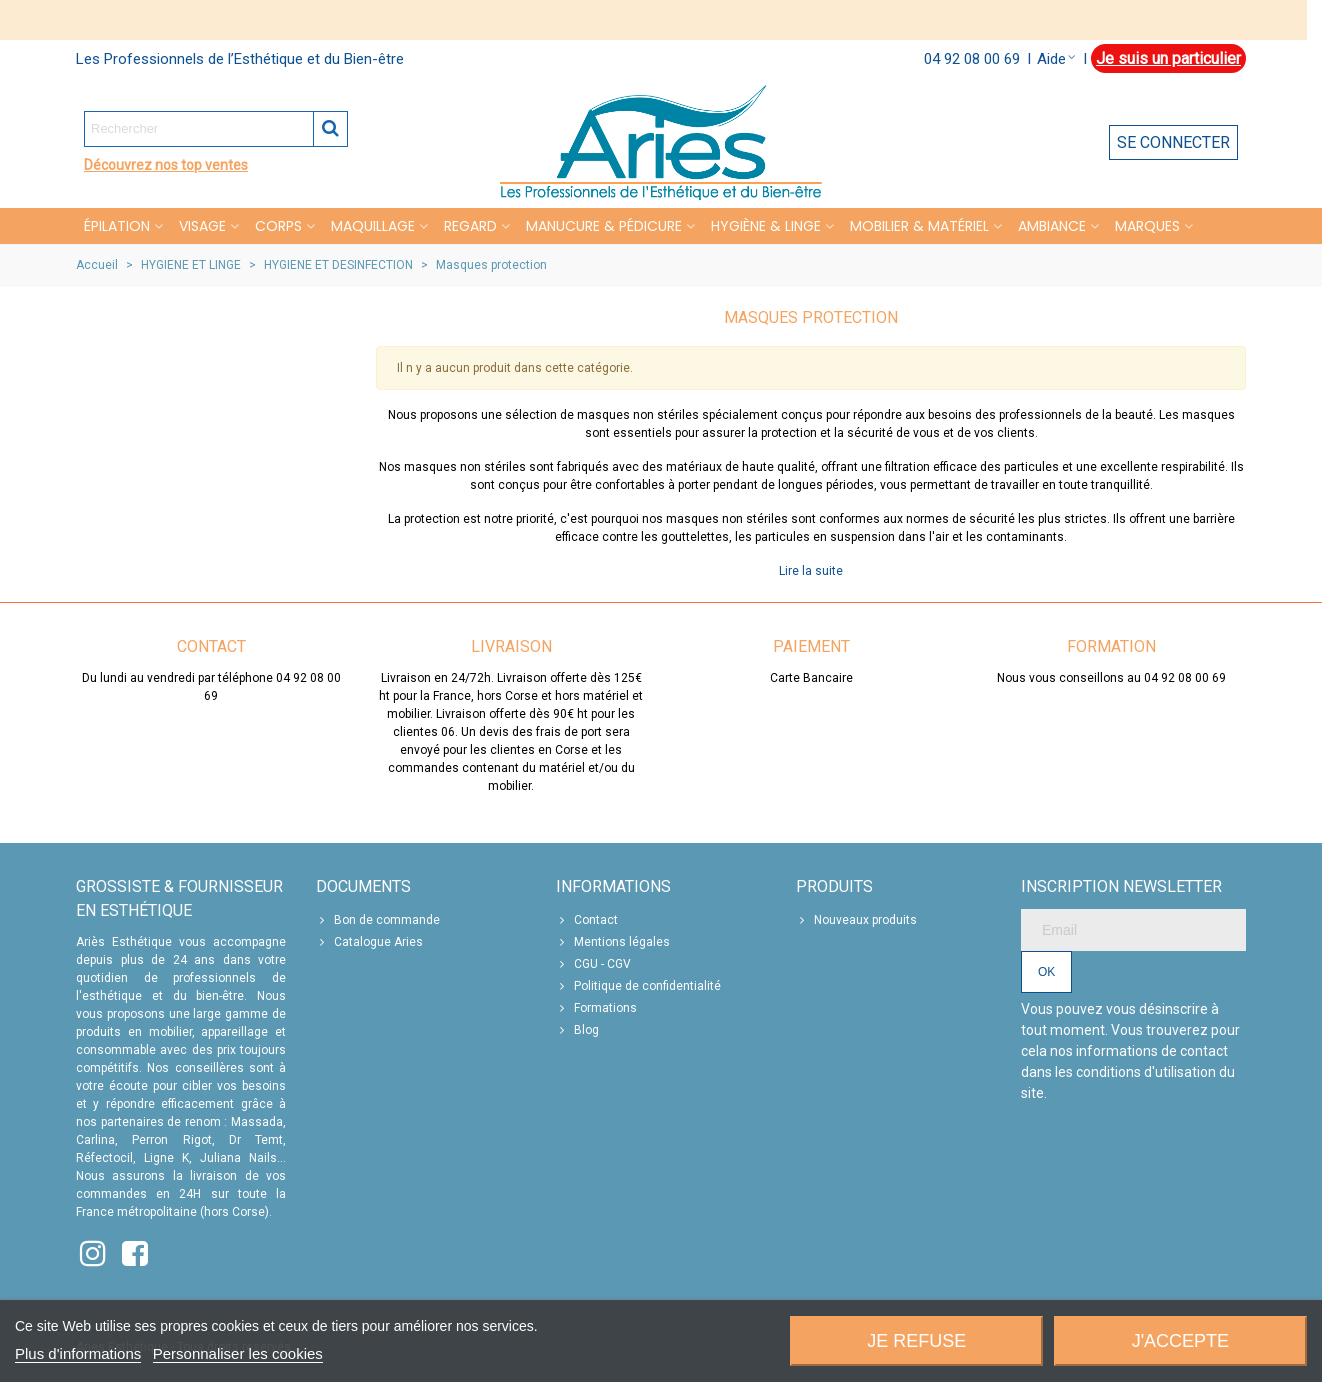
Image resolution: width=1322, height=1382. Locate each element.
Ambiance (1052, 226)
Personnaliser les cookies (238, 1353)
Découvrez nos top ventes (166, 165)
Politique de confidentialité (638, 986)
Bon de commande (378, 920)
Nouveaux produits (856, 920)
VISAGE (202, 226)
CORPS (278, 226)
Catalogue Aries (369, 942)
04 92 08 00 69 (972, 59)
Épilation (117, 226)
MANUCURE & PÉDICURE (604, 226)
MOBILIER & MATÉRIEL (919, 226)
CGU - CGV (593, 964)
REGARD (470, 226)
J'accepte (1180, 1341)
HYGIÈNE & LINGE (766, 226)
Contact (587, 920)
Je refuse (916, 1341)
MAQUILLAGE (373, 226)
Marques (1147, 226)
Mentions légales (613, 942)
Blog (577, 1030)
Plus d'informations (78, 1353)
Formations (596, 1008)
